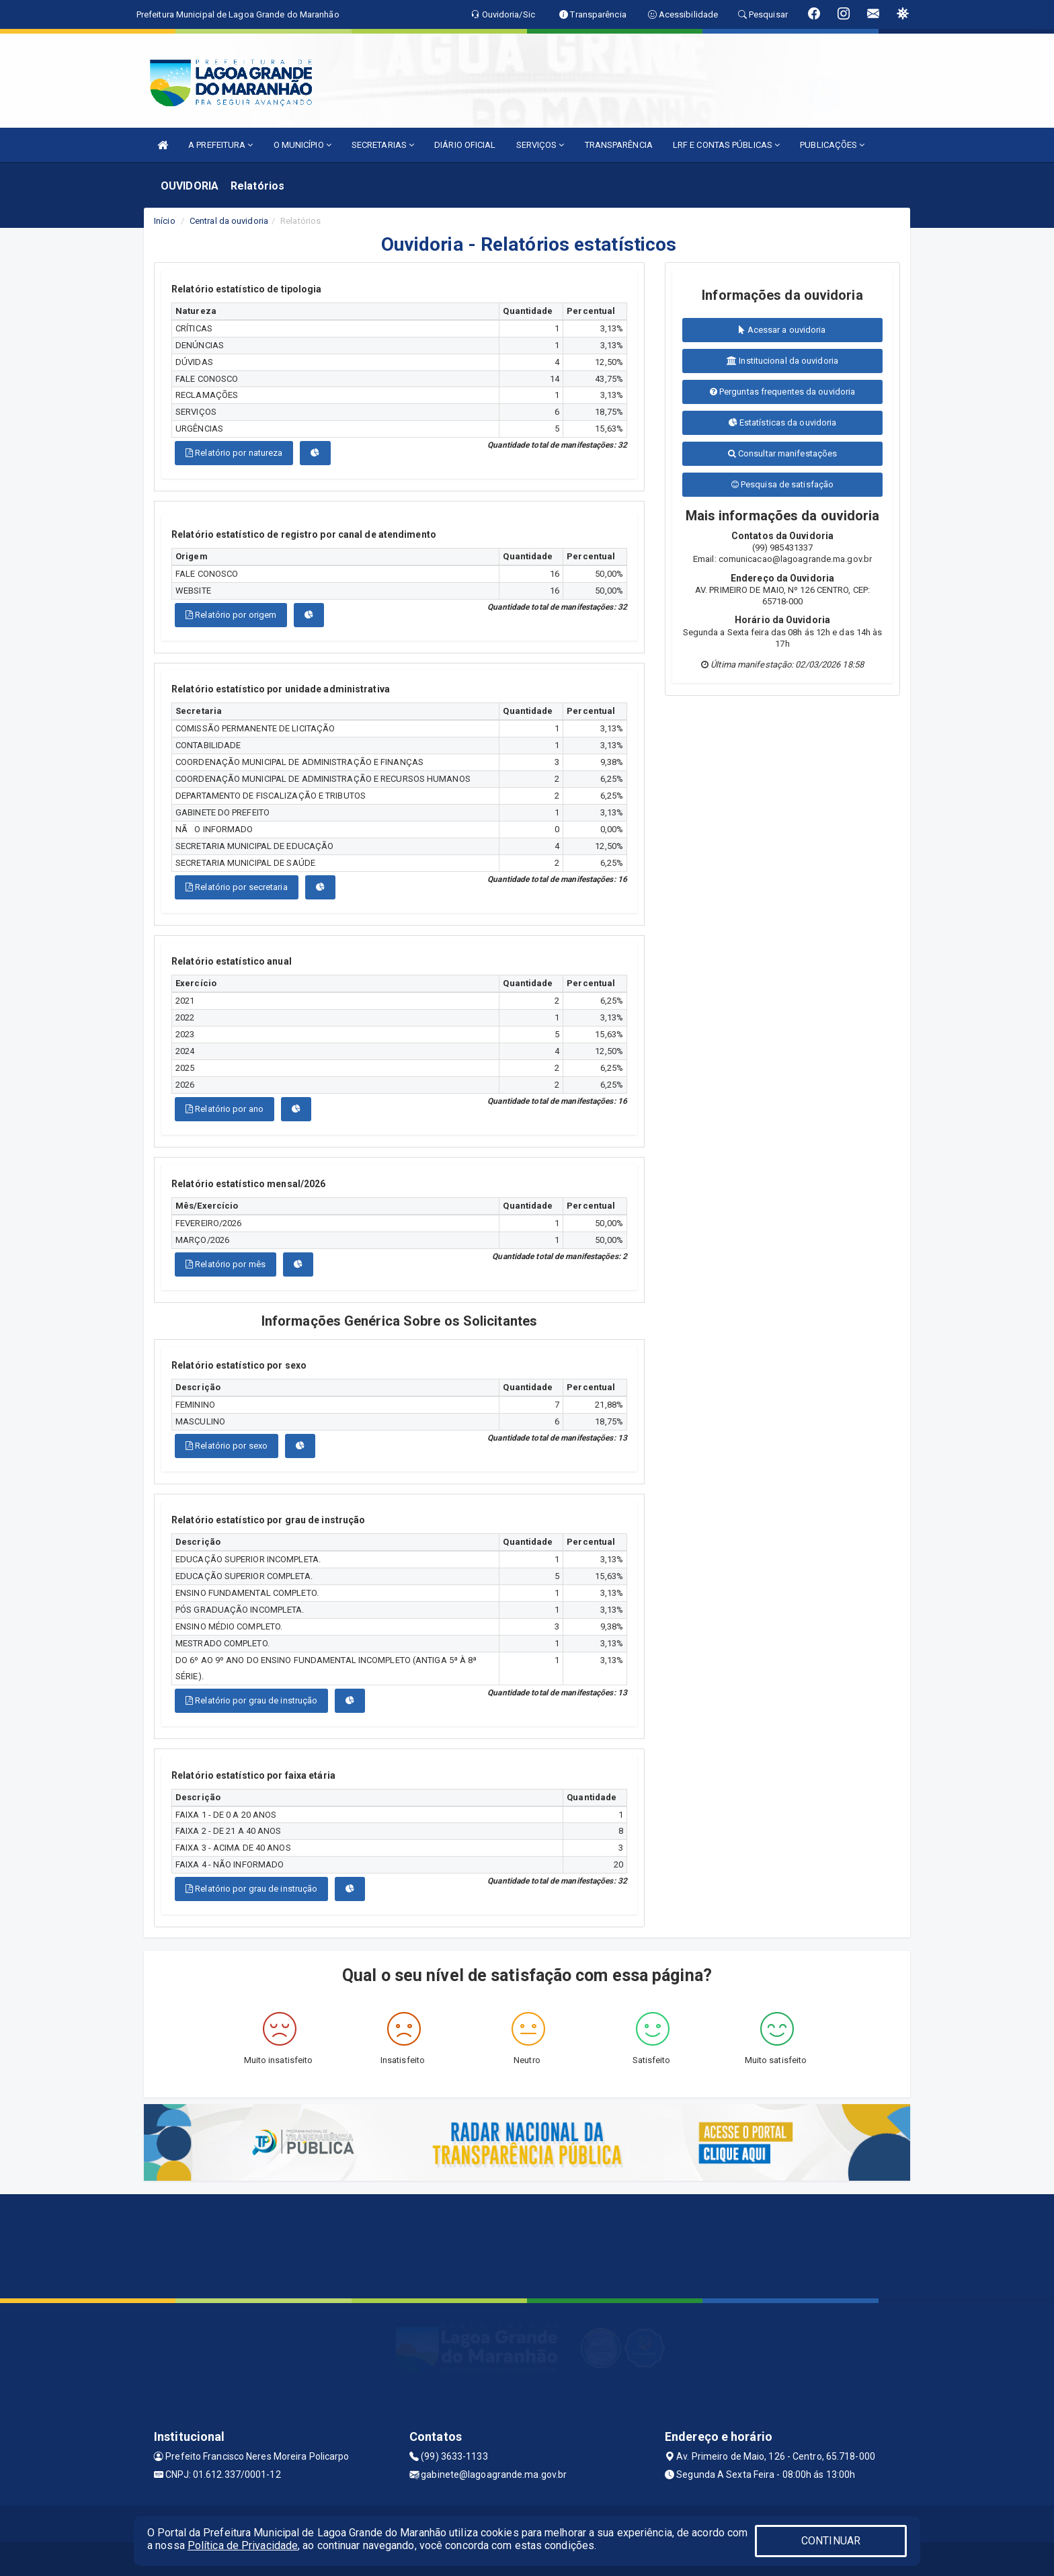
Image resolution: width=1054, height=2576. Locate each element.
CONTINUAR (830, 2540)
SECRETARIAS (383, 145)
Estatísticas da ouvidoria (783, 422)
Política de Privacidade (243, 2545)
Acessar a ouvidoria (782, 330)
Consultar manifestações (783, 453)
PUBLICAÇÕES (832, 145)
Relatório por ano (225, 1109)
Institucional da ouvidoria (782, 361)
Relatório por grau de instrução (251, 1700)
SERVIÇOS (540, 145)
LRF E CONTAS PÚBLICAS (726, 145)
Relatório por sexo (227, 1446)
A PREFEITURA (220, 145)
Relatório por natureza (234, 453)
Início (164, 221)
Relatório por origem (231, 615)
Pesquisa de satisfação (782, 484)
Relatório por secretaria (237, 887)
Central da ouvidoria (229, 221)
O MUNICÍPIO (302, 145)
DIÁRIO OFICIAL (464, 145)
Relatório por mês (226, 1264)
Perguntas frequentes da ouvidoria (783, 392)
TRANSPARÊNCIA (619, 145)
